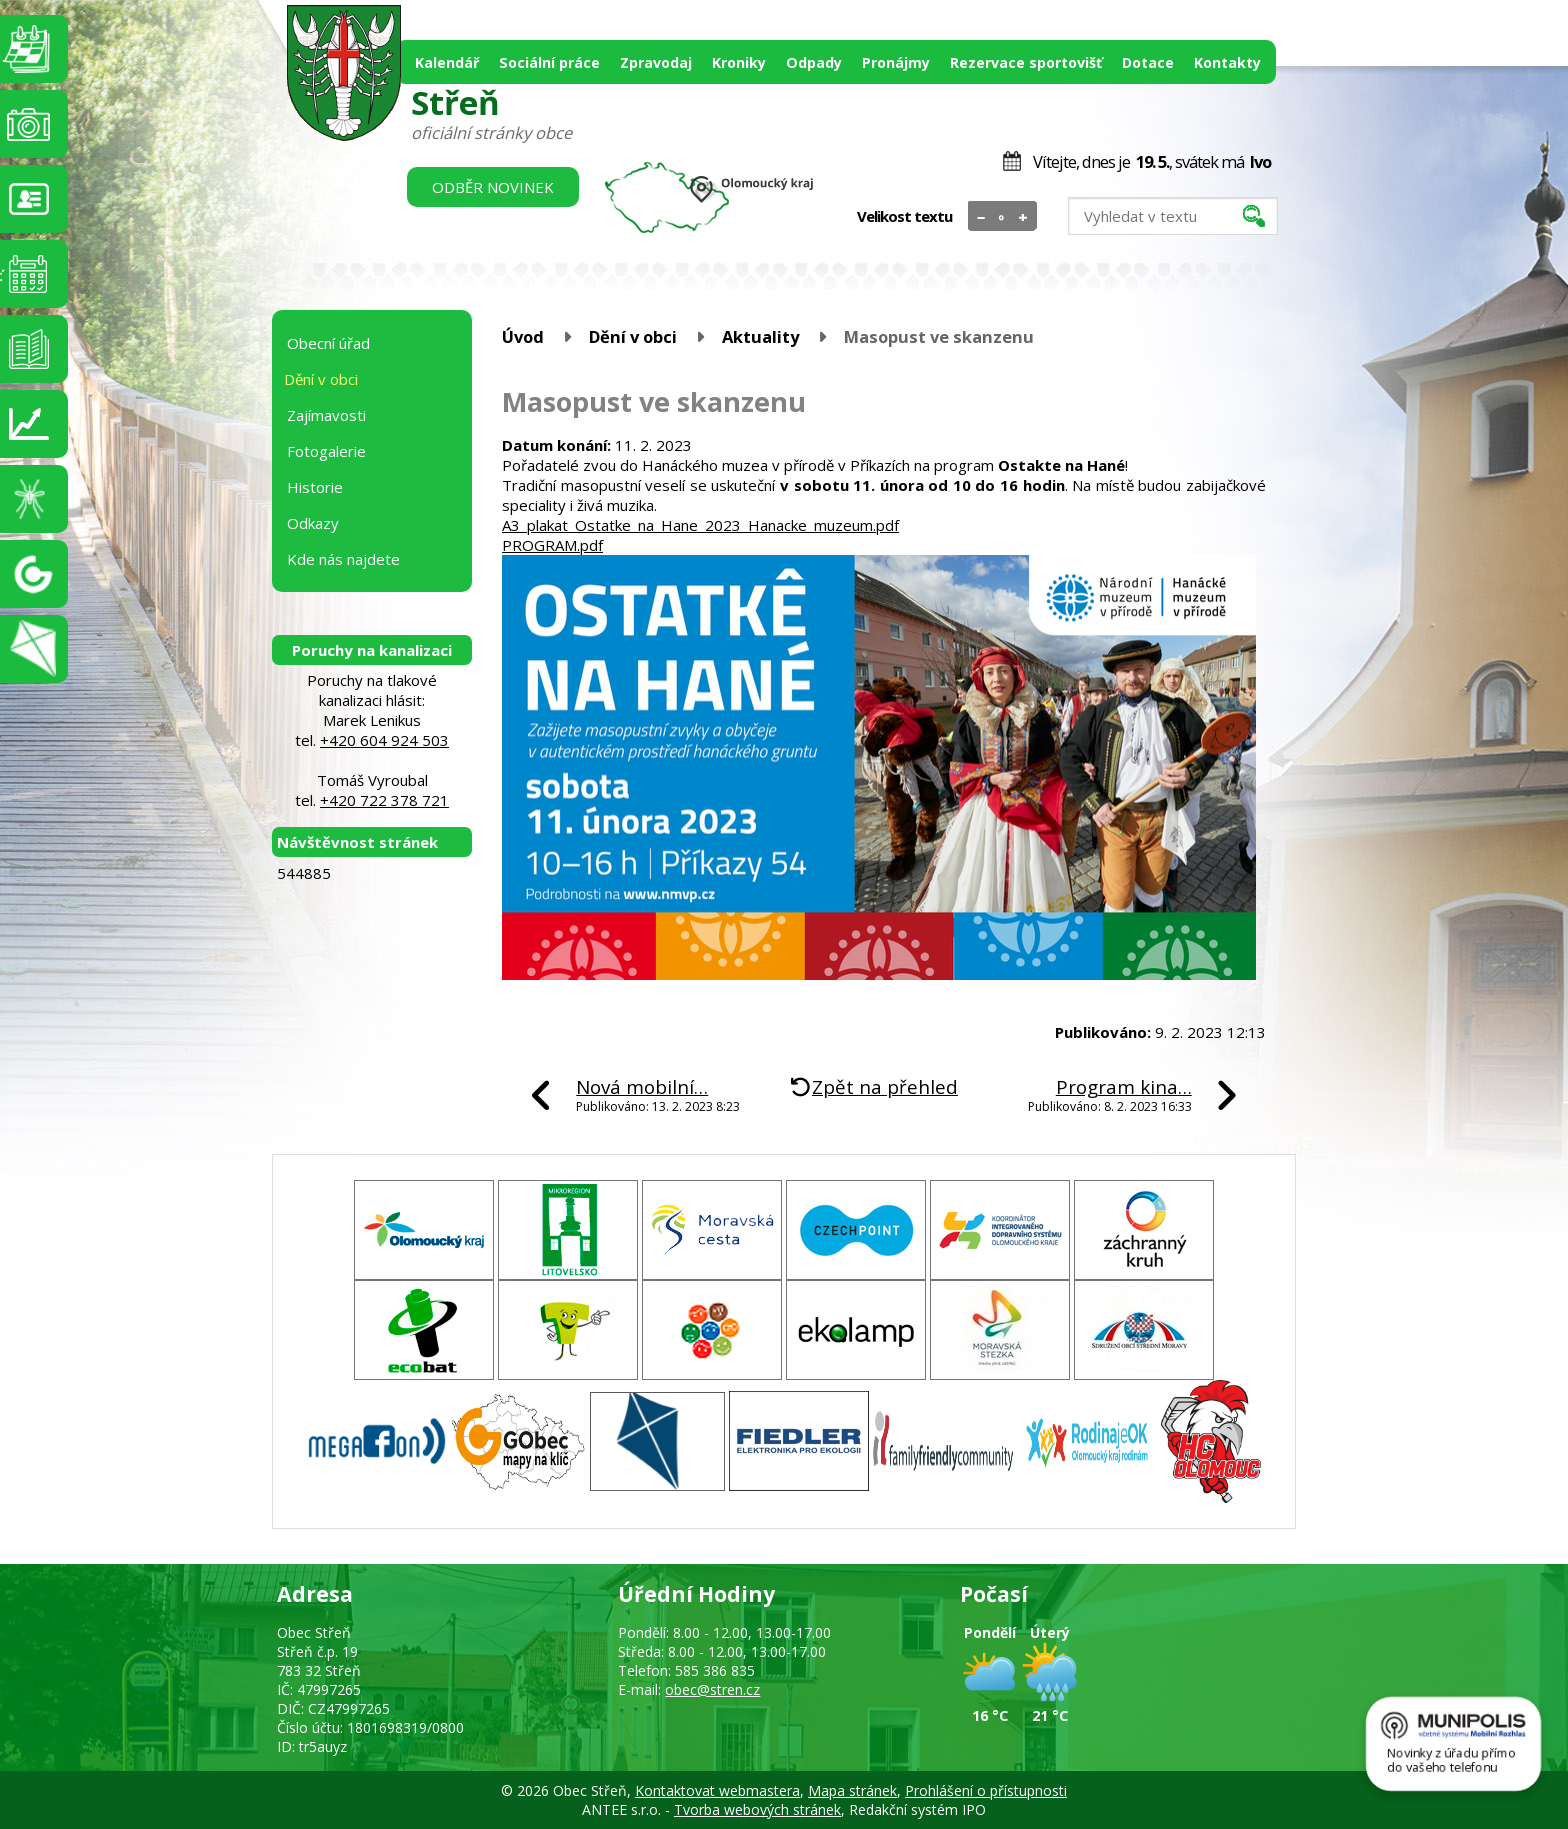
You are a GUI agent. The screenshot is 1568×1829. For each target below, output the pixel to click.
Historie (315, 487)
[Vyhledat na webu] (1173, 216)
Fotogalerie (326, 451)
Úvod (523, 336)
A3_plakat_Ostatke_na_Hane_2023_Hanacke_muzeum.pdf (700, 525)
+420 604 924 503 (384, 740)
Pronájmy (896, 62)
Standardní (1002, 217)
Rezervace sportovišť (1026, 62)
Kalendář (447, 62)
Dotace (1148, 62)
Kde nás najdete (343, 559)
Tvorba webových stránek (757, 1809)
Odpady (814, 62)
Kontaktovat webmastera (717, 1790)
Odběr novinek (493, 187)
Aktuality (760, 336)
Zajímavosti (326, 415)
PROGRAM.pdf (552, 545)
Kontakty (1227, 62)
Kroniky (739, 62)
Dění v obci (633, 336)
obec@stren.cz (712, 1689)
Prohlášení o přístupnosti (986, 1790)
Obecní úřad (328, 343)
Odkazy (313, 523)
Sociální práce (549, 62)
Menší (981, 217)
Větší (1023, 217)
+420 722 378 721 (384, 800)
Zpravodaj (656, 62)
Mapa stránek (852, 1790)
